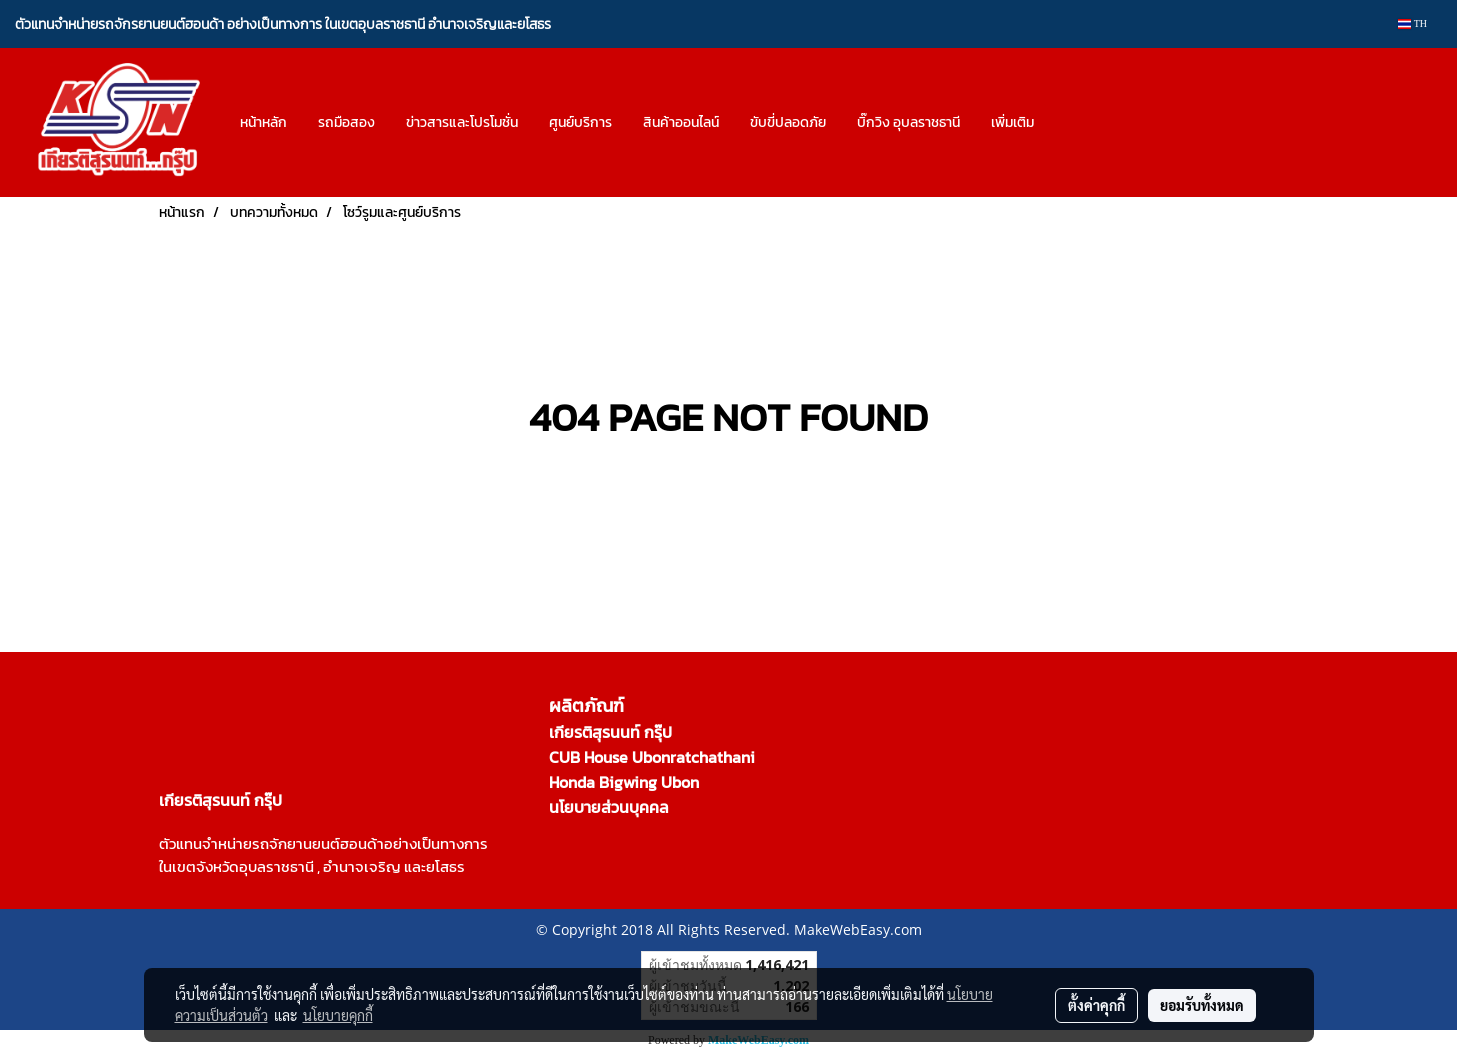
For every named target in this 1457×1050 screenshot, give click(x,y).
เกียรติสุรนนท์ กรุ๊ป (610, 732)
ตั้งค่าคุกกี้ (1096, 1005)
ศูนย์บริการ (580, 122)
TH (1412, 23)
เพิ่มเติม (1012, 122)
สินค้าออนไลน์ (681, 122)
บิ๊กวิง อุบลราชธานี (908, 122)
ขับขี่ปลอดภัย (788, 122)
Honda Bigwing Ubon (624, 782)
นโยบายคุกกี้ (338, 1015)
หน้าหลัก (263, 122)
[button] (1067, 123)
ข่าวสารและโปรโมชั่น (462, 122)
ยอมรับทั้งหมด (1202, 1005)
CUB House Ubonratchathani (652, 757)
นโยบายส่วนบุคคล (609, 807)
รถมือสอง (346, 122)
